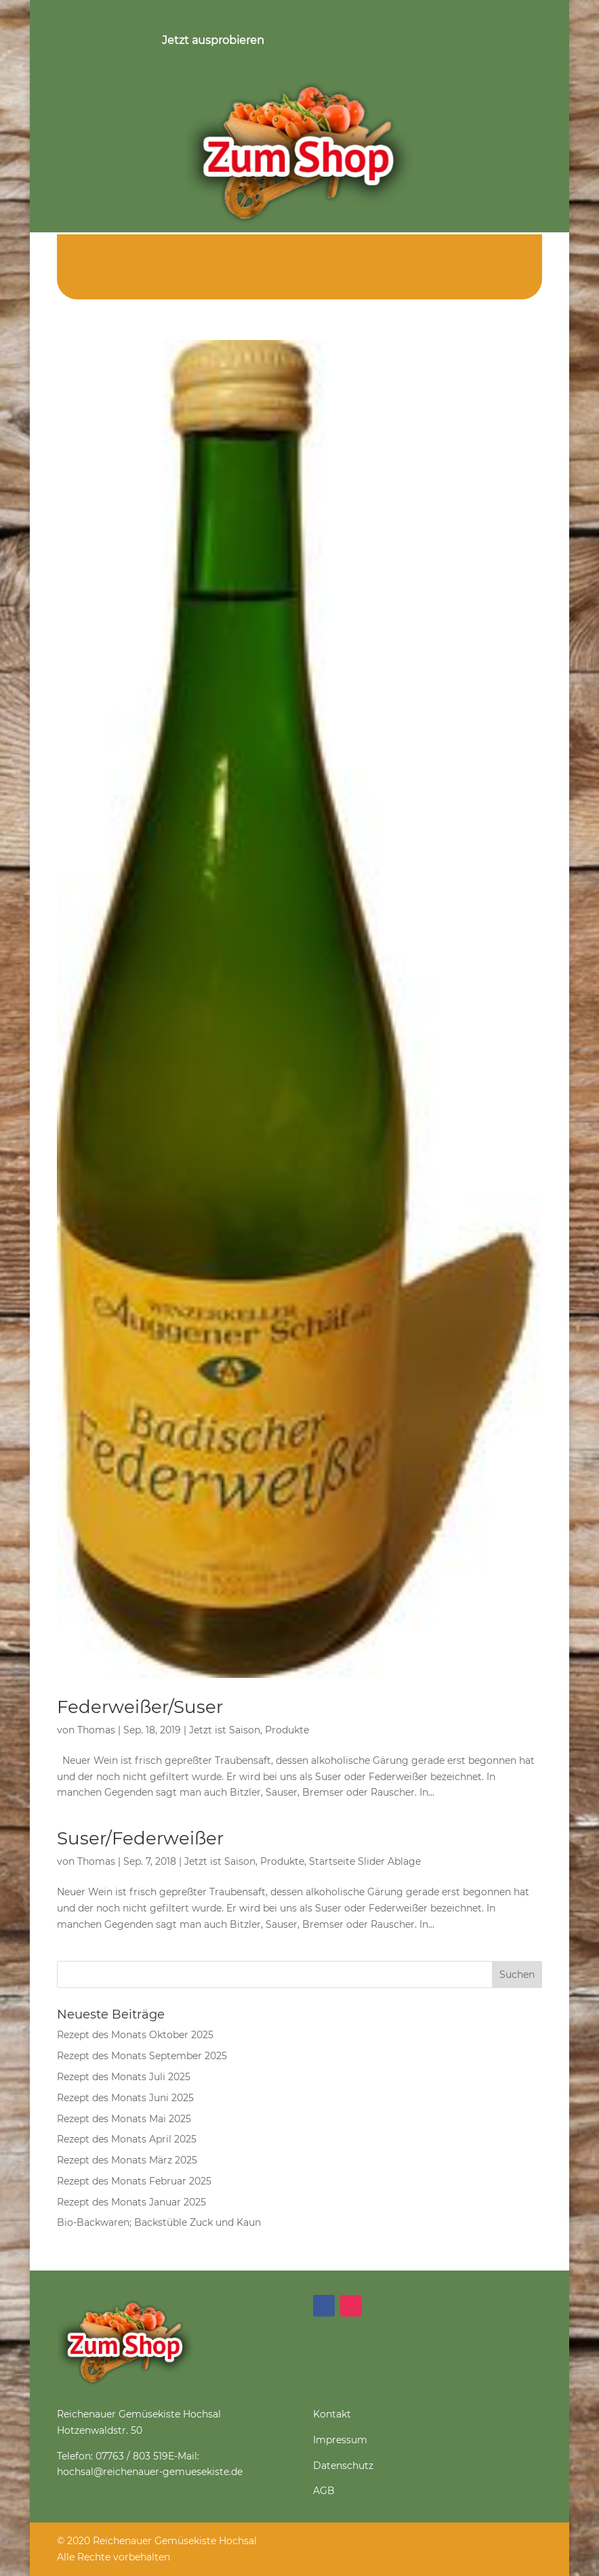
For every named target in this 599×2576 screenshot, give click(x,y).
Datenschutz (343, 2465)
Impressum (340, 2440)
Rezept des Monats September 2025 (142, 2056)
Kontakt (332, 2414)
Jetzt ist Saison (224, 1730)
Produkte (287, 1730)
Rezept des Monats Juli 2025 (123, 2077)
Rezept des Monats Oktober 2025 (135, 2035)
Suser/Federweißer (140, 1838)
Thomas (96, 1730)
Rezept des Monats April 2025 (127, 2139)
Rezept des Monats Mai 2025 (124, 2119)
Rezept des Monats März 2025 (127, 2160)
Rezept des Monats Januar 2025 (131, 2202)
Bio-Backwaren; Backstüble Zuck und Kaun (159, 2222)
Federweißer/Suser (140, 1707)
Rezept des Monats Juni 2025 (125, 2098)
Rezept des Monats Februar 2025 (134, 2181)
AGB (324, 2491)
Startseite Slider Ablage (365, 1861)
